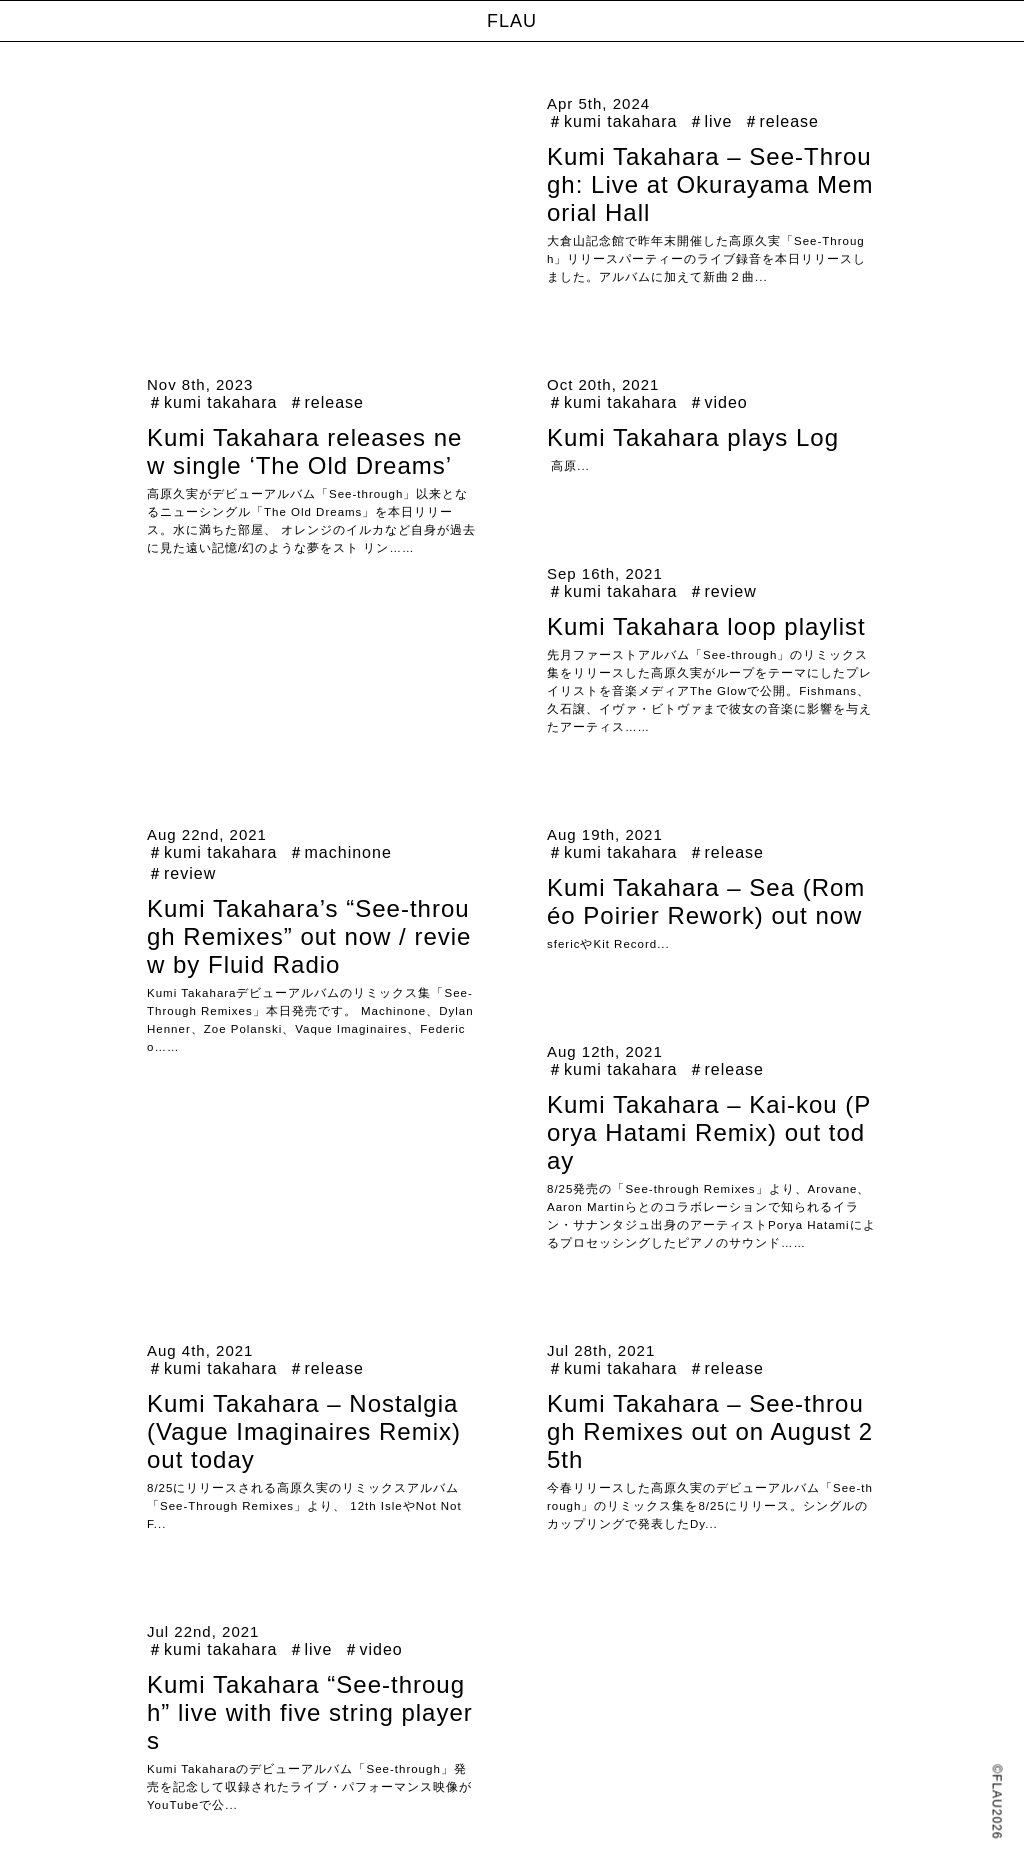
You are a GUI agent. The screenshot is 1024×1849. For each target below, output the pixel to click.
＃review (722, 591)
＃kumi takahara (612, 121)
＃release (781, 121)
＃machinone (340, 852)
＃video (718, 402)
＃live (710, 121)
